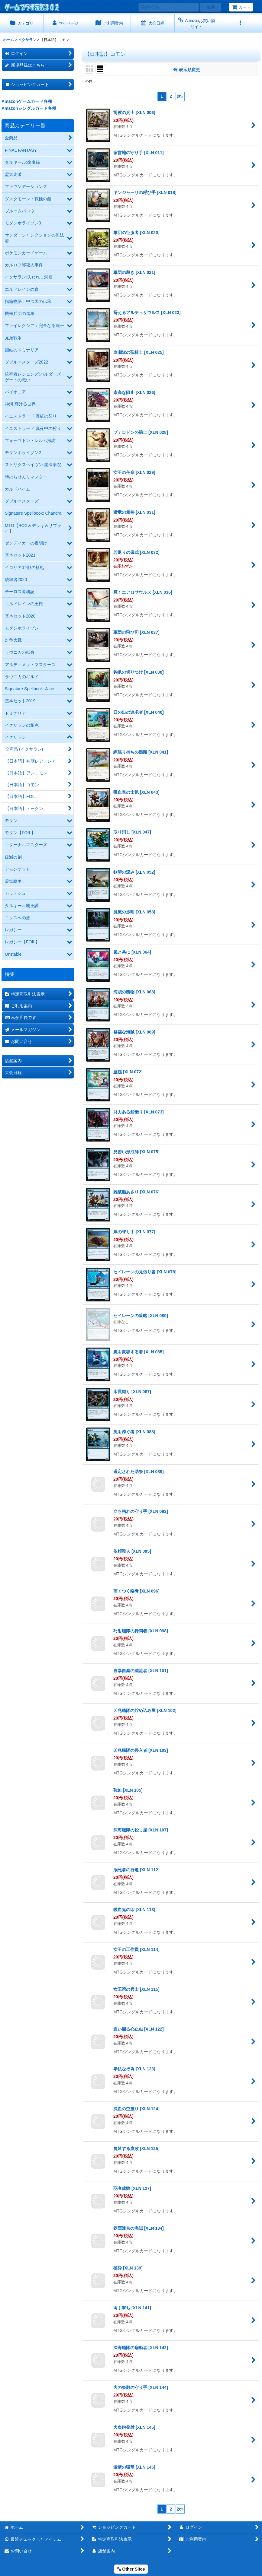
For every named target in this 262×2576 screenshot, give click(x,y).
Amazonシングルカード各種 (29, 108)
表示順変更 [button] (186, 69)
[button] (240, 23)
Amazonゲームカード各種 (27, 101)
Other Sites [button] (131, 2569)
